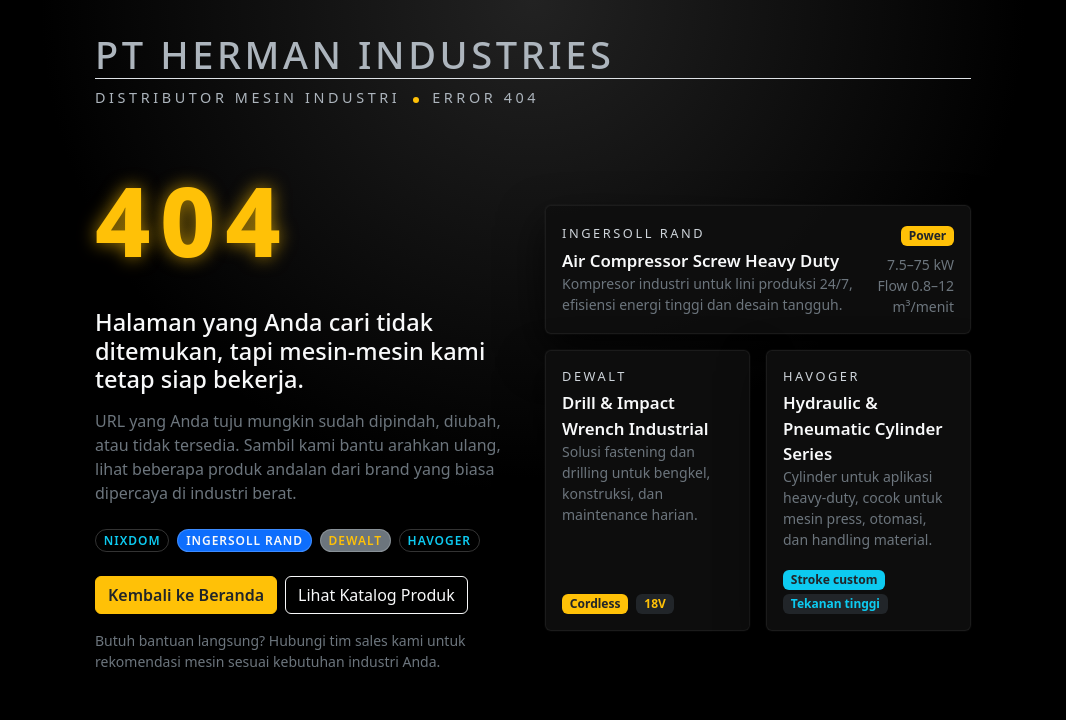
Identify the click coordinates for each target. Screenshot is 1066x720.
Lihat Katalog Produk (376, 595)
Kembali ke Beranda (186, 595)
